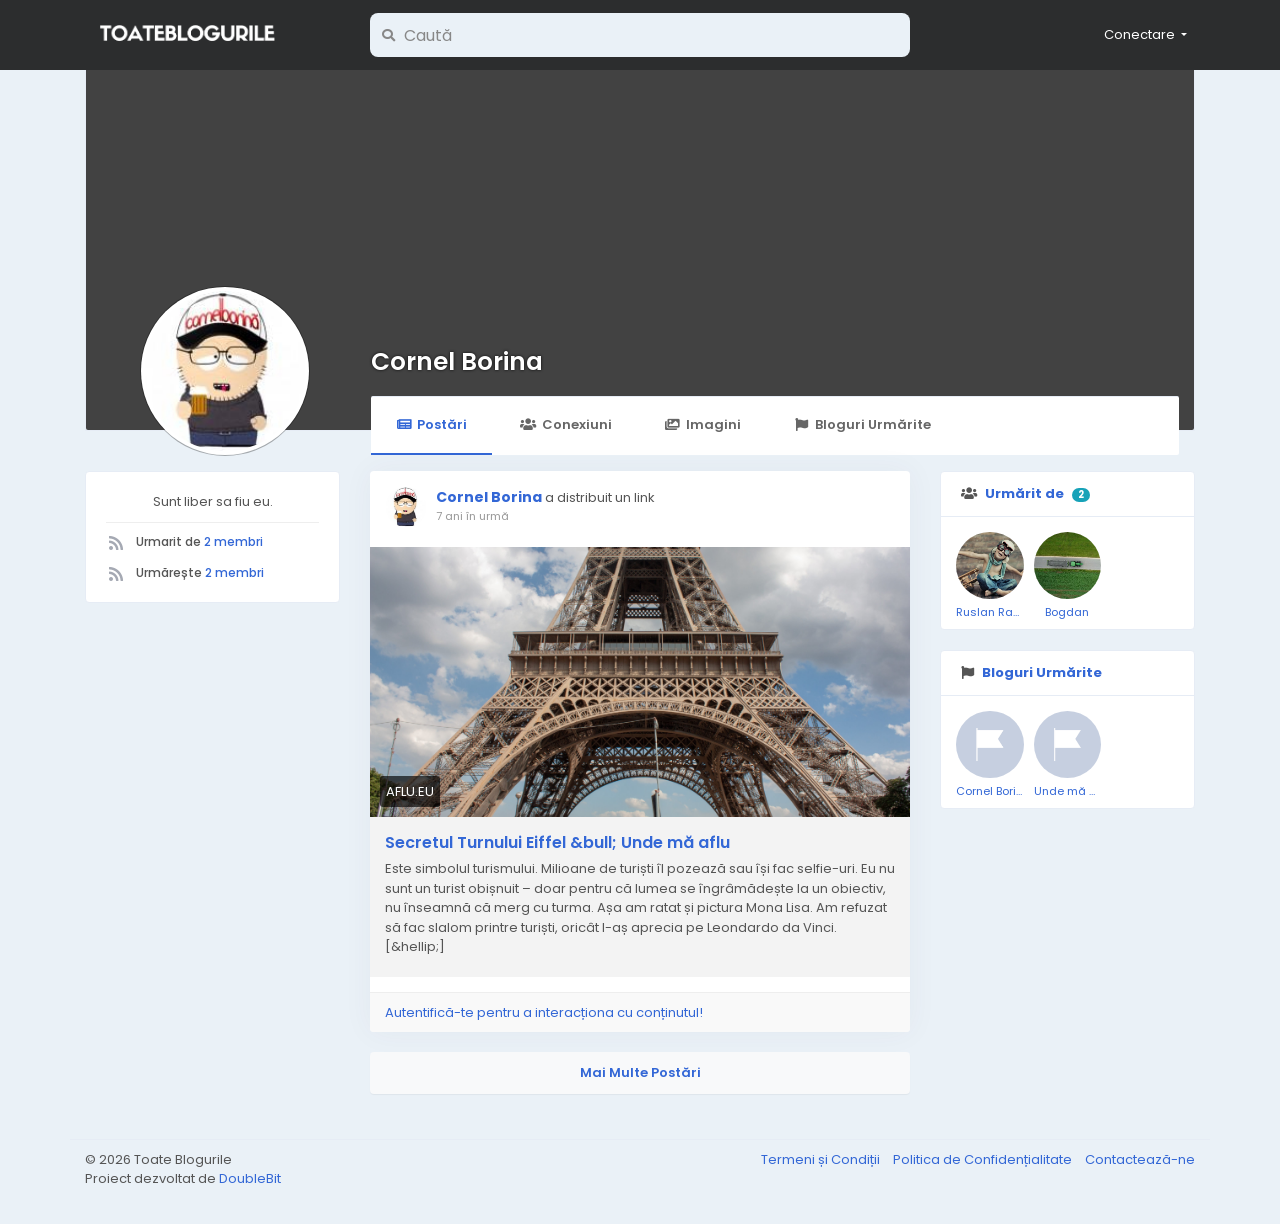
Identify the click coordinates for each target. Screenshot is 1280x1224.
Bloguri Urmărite (862, 424)
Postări (431, 424)
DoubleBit (250, 1178)
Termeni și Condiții (822, 1159)
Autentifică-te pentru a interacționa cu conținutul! (544, 1012)
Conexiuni (565, 424)
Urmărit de (1024, 493)
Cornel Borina (457, 361)
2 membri (233, 541)
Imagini (703, 424)
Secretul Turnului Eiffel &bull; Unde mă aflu (557, 843)
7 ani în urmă (472, 516)
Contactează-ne (1140, 1159)
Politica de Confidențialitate (984, 1159)
